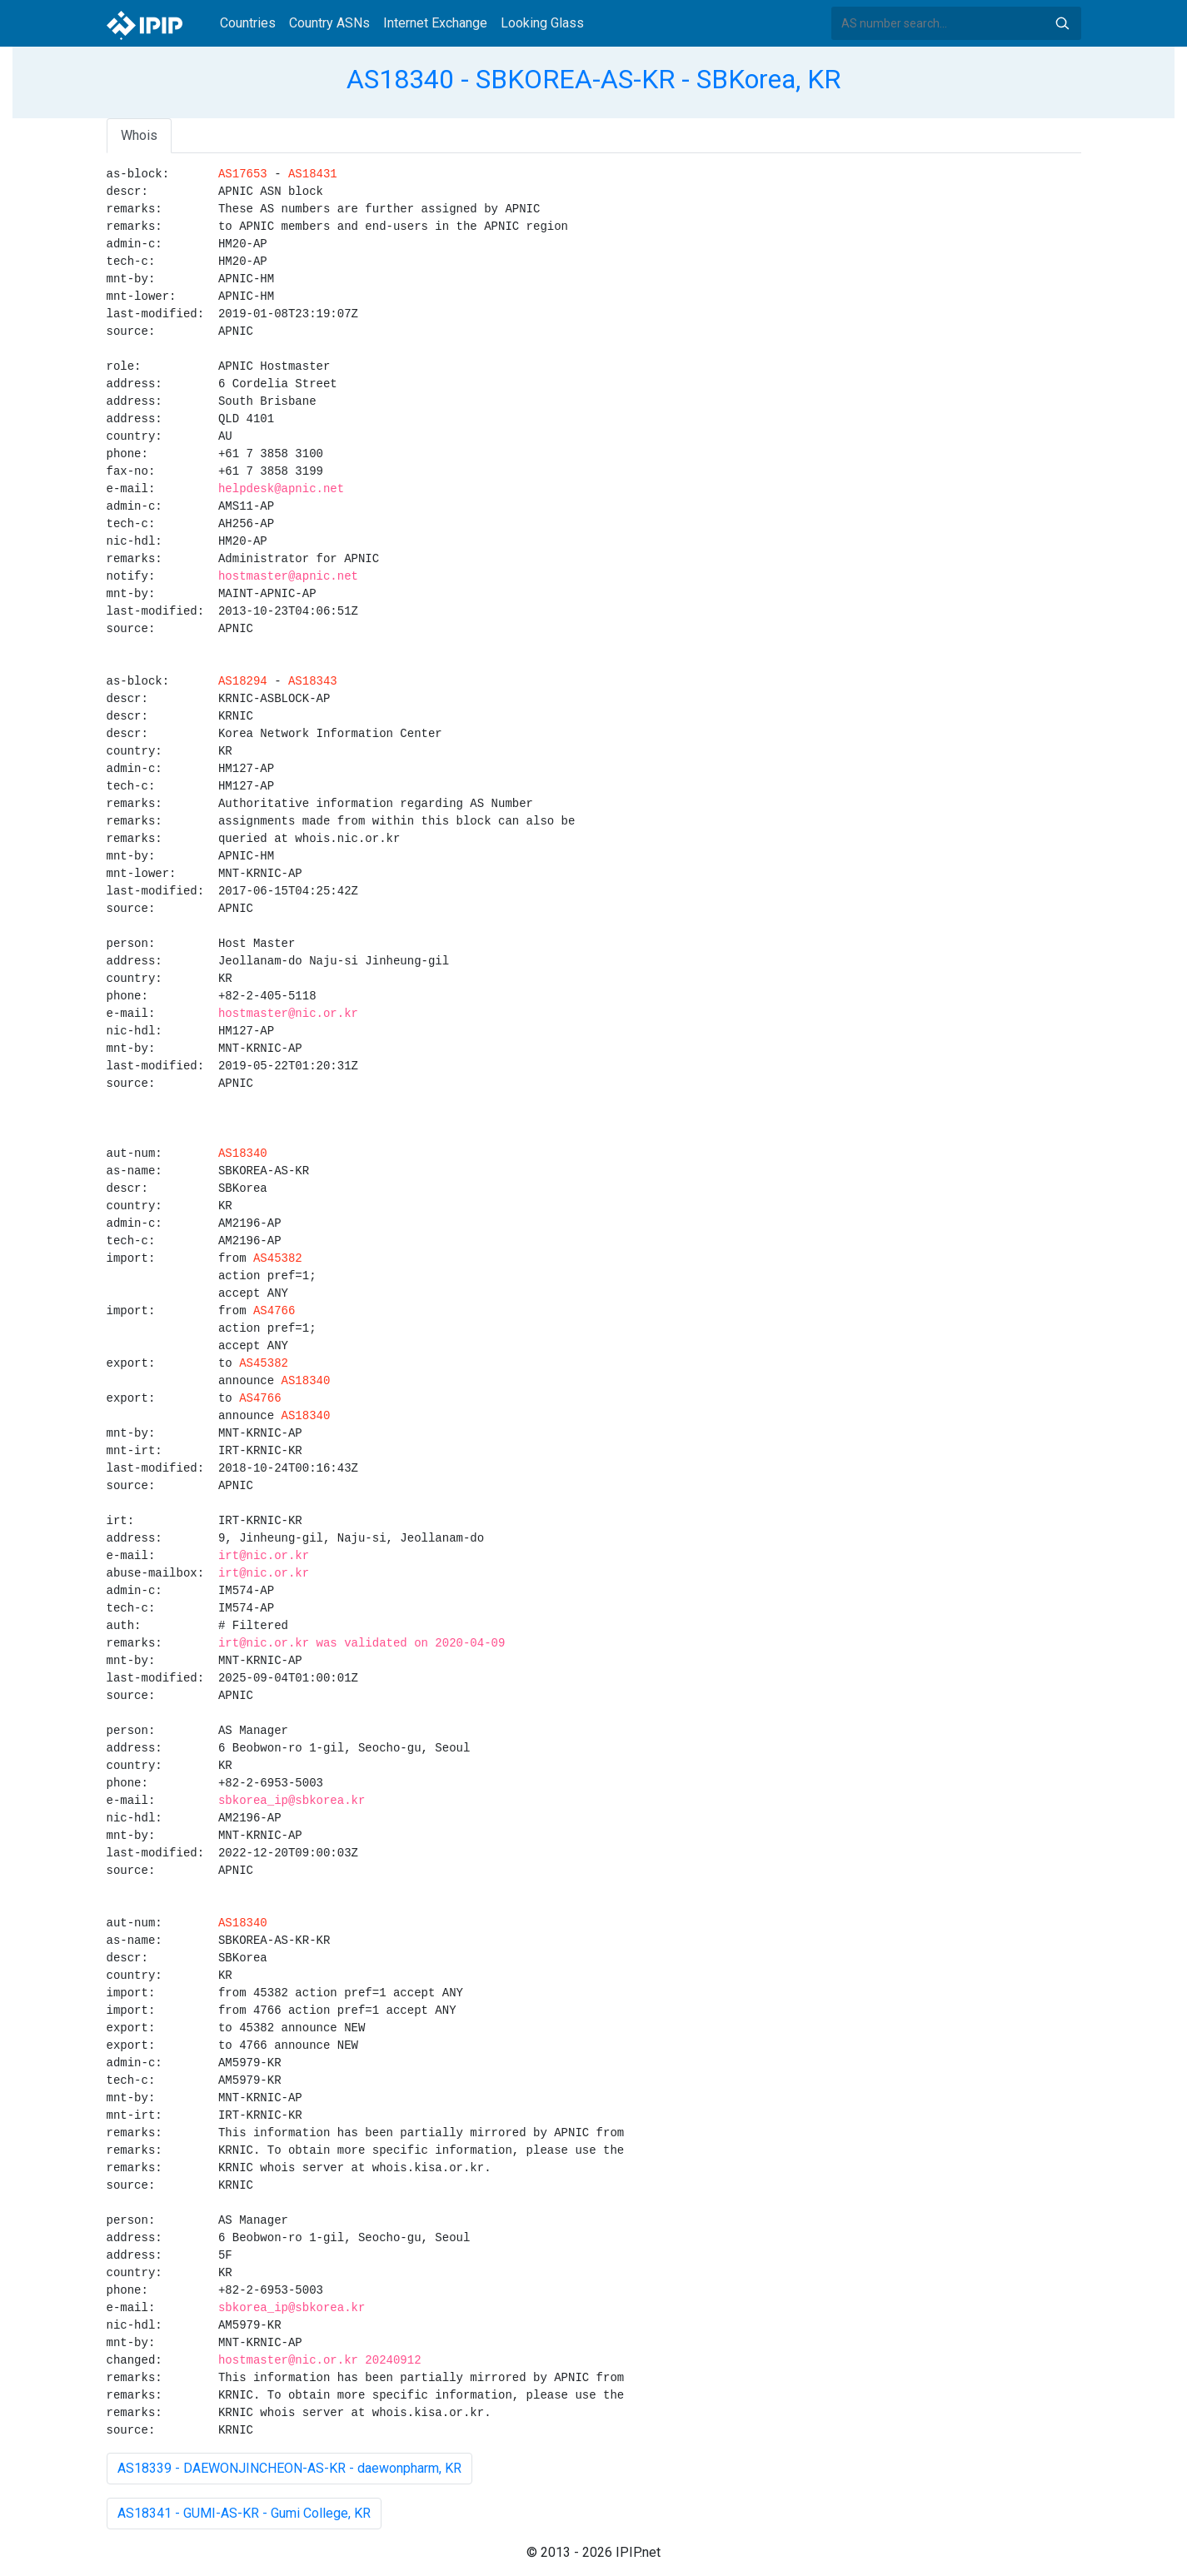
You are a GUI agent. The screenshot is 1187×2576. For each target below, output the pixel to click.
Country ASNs (329, 23)
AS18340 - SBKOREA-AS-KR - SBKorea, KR (593, 79)
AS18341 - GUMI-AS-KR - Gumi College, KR (244, 2513)
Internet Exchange (435, 23)
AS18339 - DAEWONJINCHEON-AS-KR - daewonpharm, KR (289, 2468)
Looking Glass (542, 23)
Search (1062, 23)
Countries (248, 23)
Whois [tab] (139, 135)
